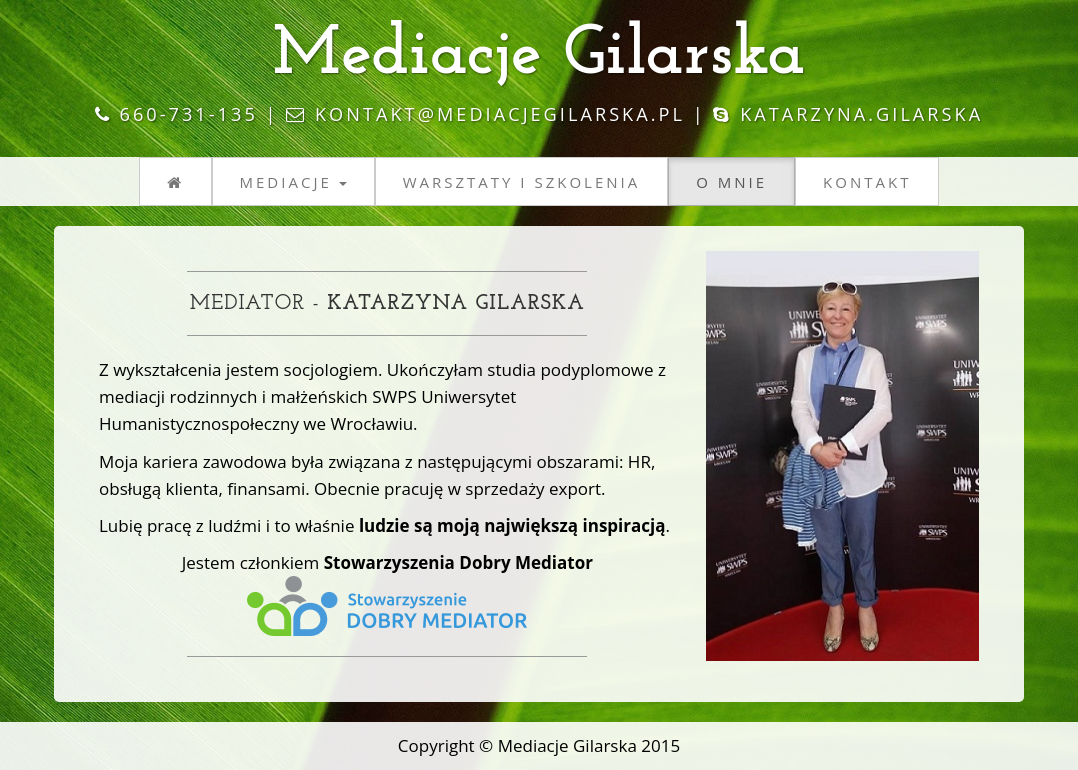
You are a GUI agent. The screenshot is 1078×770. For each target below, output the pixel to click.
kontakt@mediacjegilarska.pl (500, 114)
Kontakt (867, 182)
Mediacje (293, 182)
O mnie (731, 182)
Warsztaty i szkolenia (522, 182)
